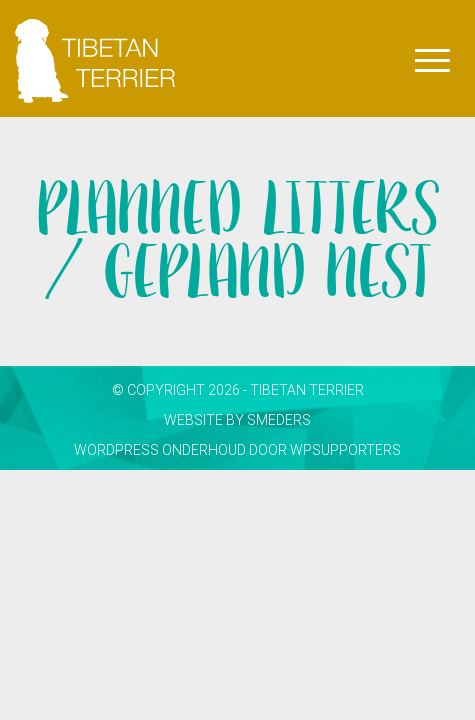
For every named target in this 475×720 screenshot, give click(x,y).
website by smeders (237, 420)
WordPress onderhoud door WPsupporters (237, 450)
